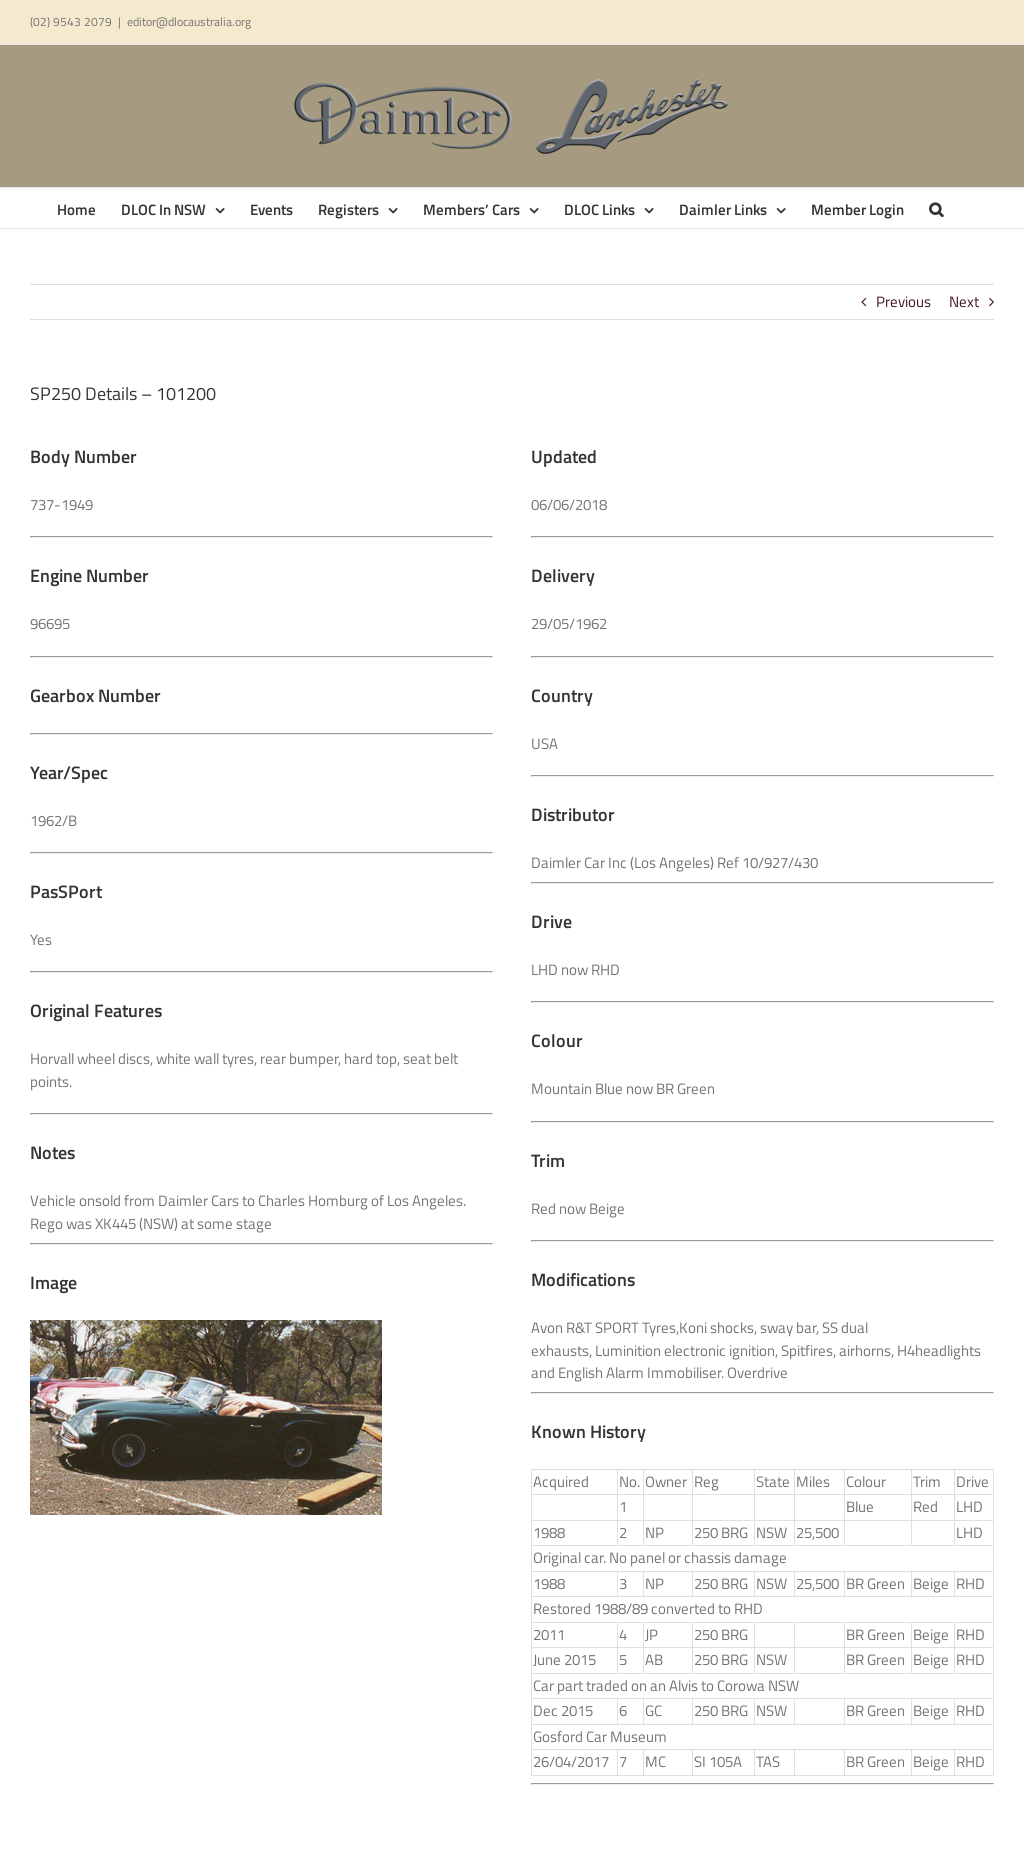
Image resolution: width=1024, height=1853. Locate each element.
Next (964, 301)
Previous (903, 301)
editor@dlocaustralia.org (189, 21)
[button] (936, 208)
